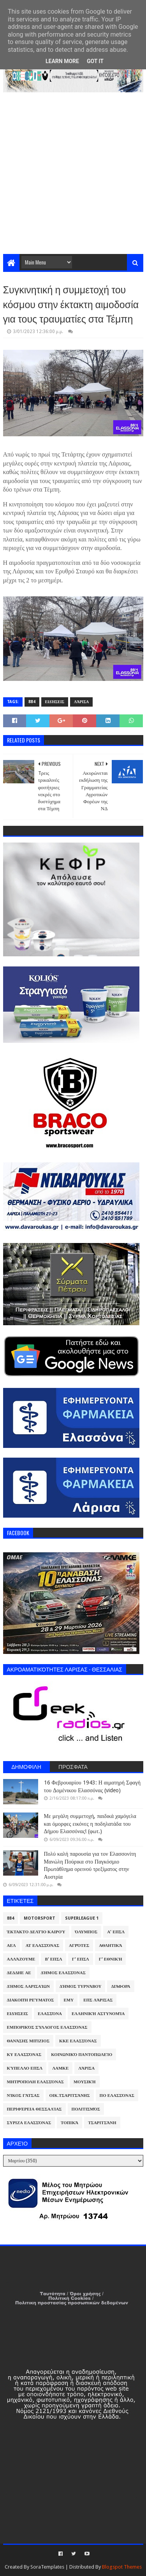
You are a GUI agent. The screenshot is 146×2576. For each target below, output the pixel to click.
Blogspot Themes (122, 2567)
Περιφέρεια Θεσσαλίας (34, 2109)
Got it (95, 61)
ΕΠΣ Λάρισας (98, 2000)
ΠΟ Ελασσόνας (117, 2095)
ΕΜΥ (69, 2000)
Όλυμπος (86, 1931)
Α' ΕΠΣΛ (116, 1931)
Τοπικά (69, 2122)
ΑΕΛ (11, 1945)
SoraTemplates (47, 2567)
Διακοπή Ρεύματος (30, 2000)
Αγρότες (79, 1945)
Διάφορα (120, 1986)
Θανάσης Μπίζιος (28, 2041)
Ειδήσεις (55, 702)
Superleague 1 (82, 1918)
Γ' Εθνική (110, 1959)
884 (31, 702)
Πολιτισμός (86, 2109)
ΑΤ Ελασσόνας (42, 1945)
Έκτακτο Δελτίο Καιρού (36, 1931)
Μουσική (85, 2081)
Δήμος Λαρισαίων (28, 1986)
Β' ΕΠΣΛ (53, 1959)
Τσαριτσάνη (102, 2122)
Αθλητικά (110, 1945)
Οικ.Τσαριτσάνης (69, 2095)
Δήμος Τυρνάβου (80, 1986)
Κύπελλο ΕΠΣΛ (25, 2068)
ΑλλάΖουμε (21, 1959)
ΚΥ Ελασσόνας (24, 2054)
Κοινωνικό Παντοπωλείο (81, 2054)
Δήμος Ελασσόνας (63, 1972)
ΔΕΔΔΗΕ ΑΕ (19, 1972)
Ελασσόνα (50, 2013)
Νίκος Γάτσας (23, 2095)
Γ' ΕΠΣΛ (80, 1959)
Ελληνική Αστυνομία (98, 2013)
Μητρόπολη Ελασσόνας (35, 2081)
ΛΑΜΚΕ (60, 2068)
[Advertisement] (73, 177)
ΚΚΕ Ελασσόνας (78, 2041)
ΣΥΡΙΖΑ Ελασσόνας (29, 2122)
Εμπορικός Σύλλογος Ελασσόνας (47, 2027)
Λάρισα (81, 702)
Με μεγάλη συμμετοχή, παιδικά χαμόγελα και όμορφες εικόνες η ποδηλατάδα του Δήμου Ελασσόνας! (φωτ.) (90, 1823)
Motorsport (39, 1918)
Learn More (62, 61)
